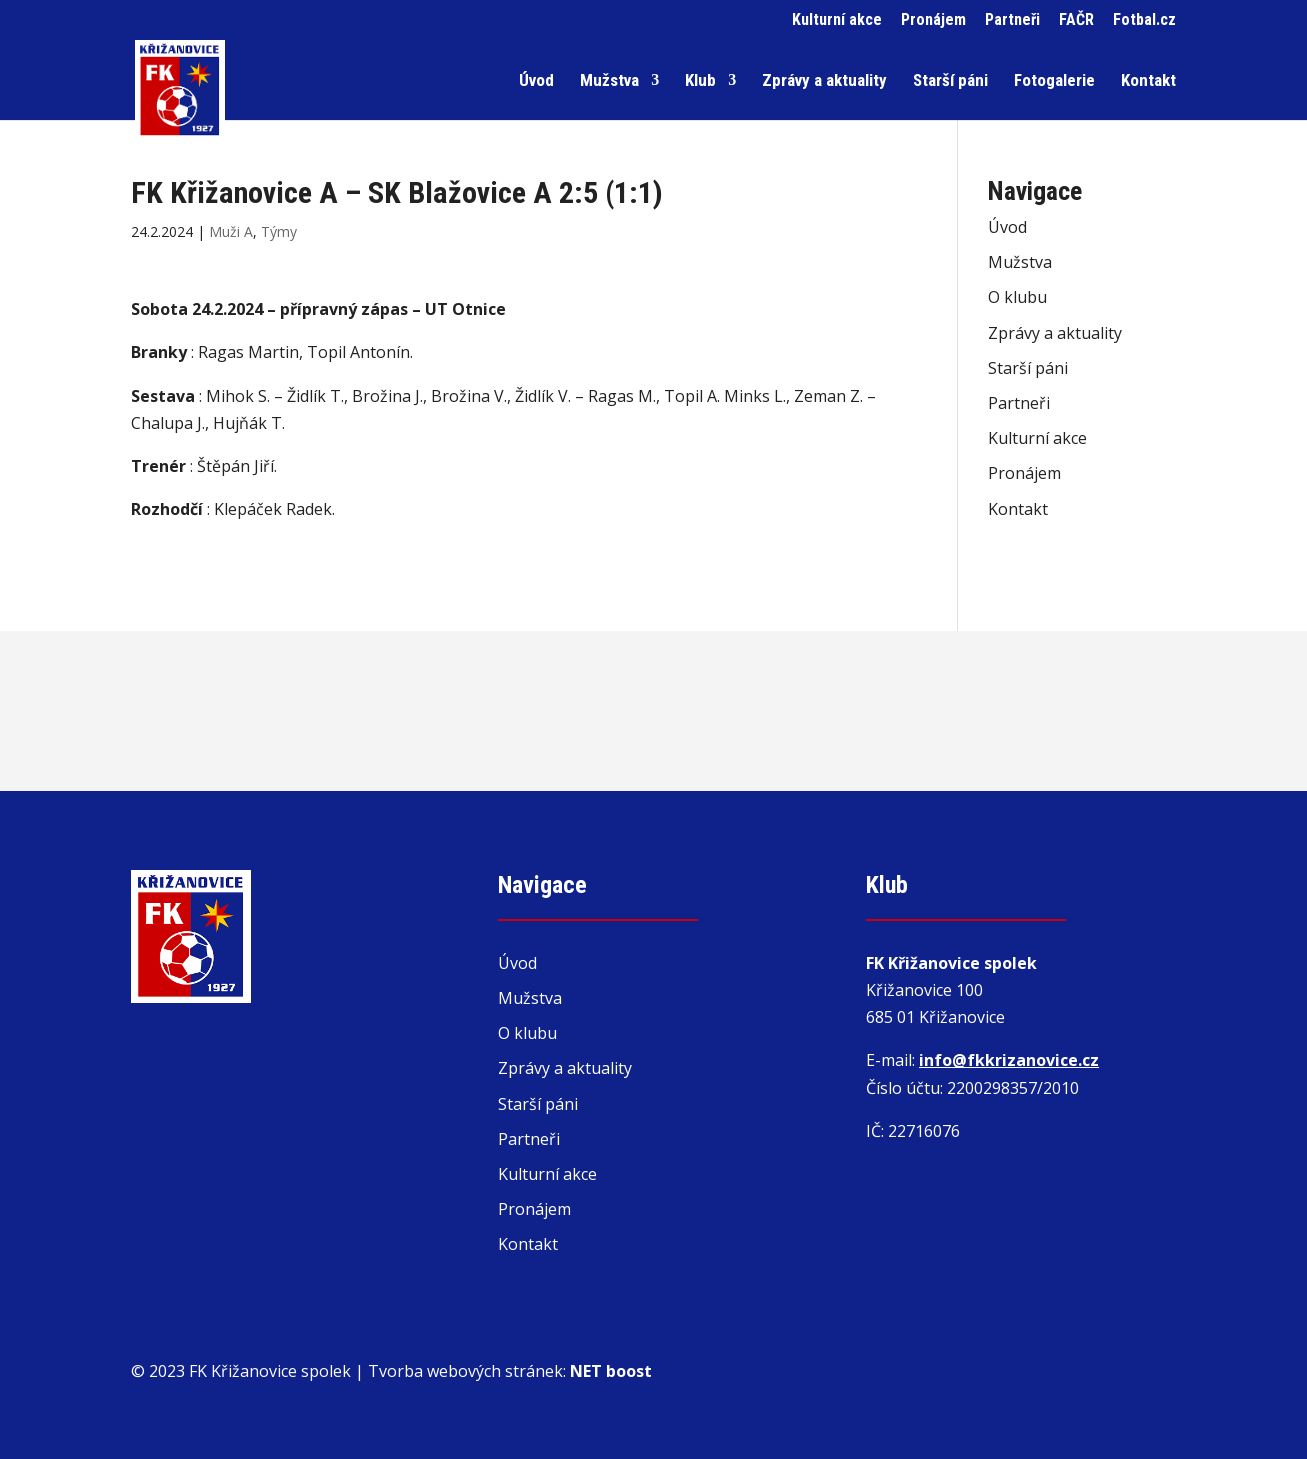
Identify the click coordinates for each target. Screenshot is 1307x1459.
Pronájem (933, 20)
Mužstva (609, 81)
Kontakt (1148, 81)
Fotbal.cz (1144, 20)
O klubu (1017, 297)
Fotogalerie (1054, 81)
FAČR (1076, 20)
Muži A (231, 231)
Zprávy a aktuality (824, 81)
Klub (700, 81)
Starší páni (950, 81)
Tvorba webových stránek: (510, 1371)
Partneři (1012, 20)
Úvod (536, 81)
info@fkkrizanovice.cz (1009, 1060)
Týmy (279, 231)
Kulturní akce (837, 20)
